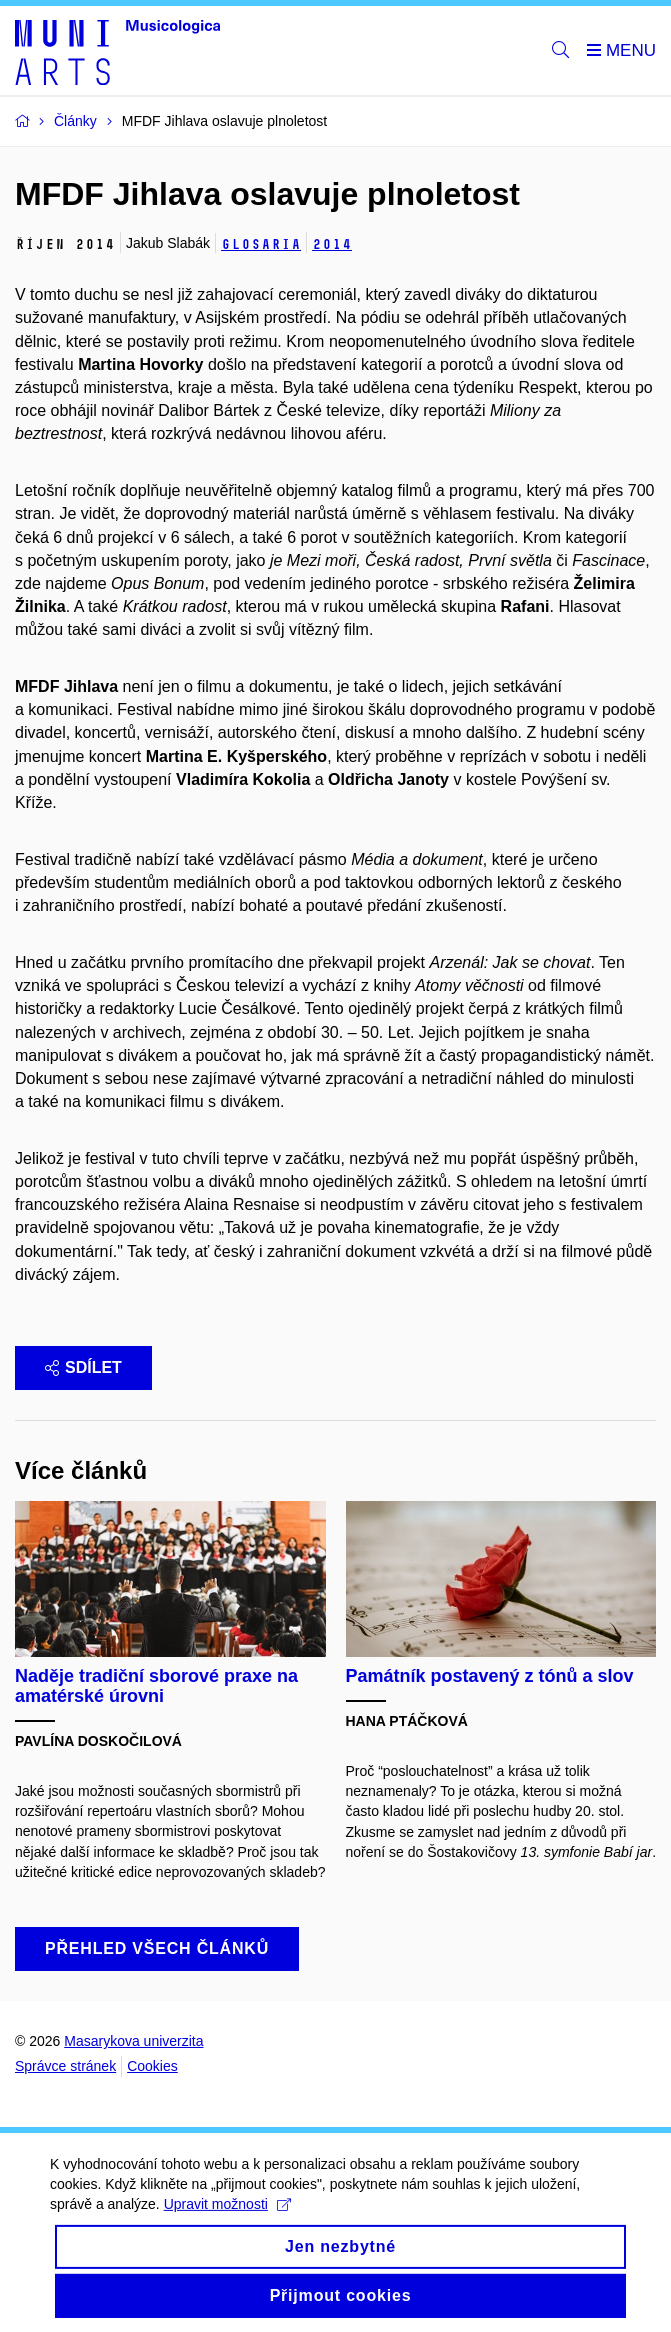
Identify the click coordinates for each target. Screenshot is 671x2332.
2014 (332, 244)
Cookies (152, 2066)
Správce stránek (65, 2066)
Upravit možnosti (227, 2218)
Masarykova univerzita (133, 2041)
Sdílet (83, 1367)
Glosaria (261, 244)
